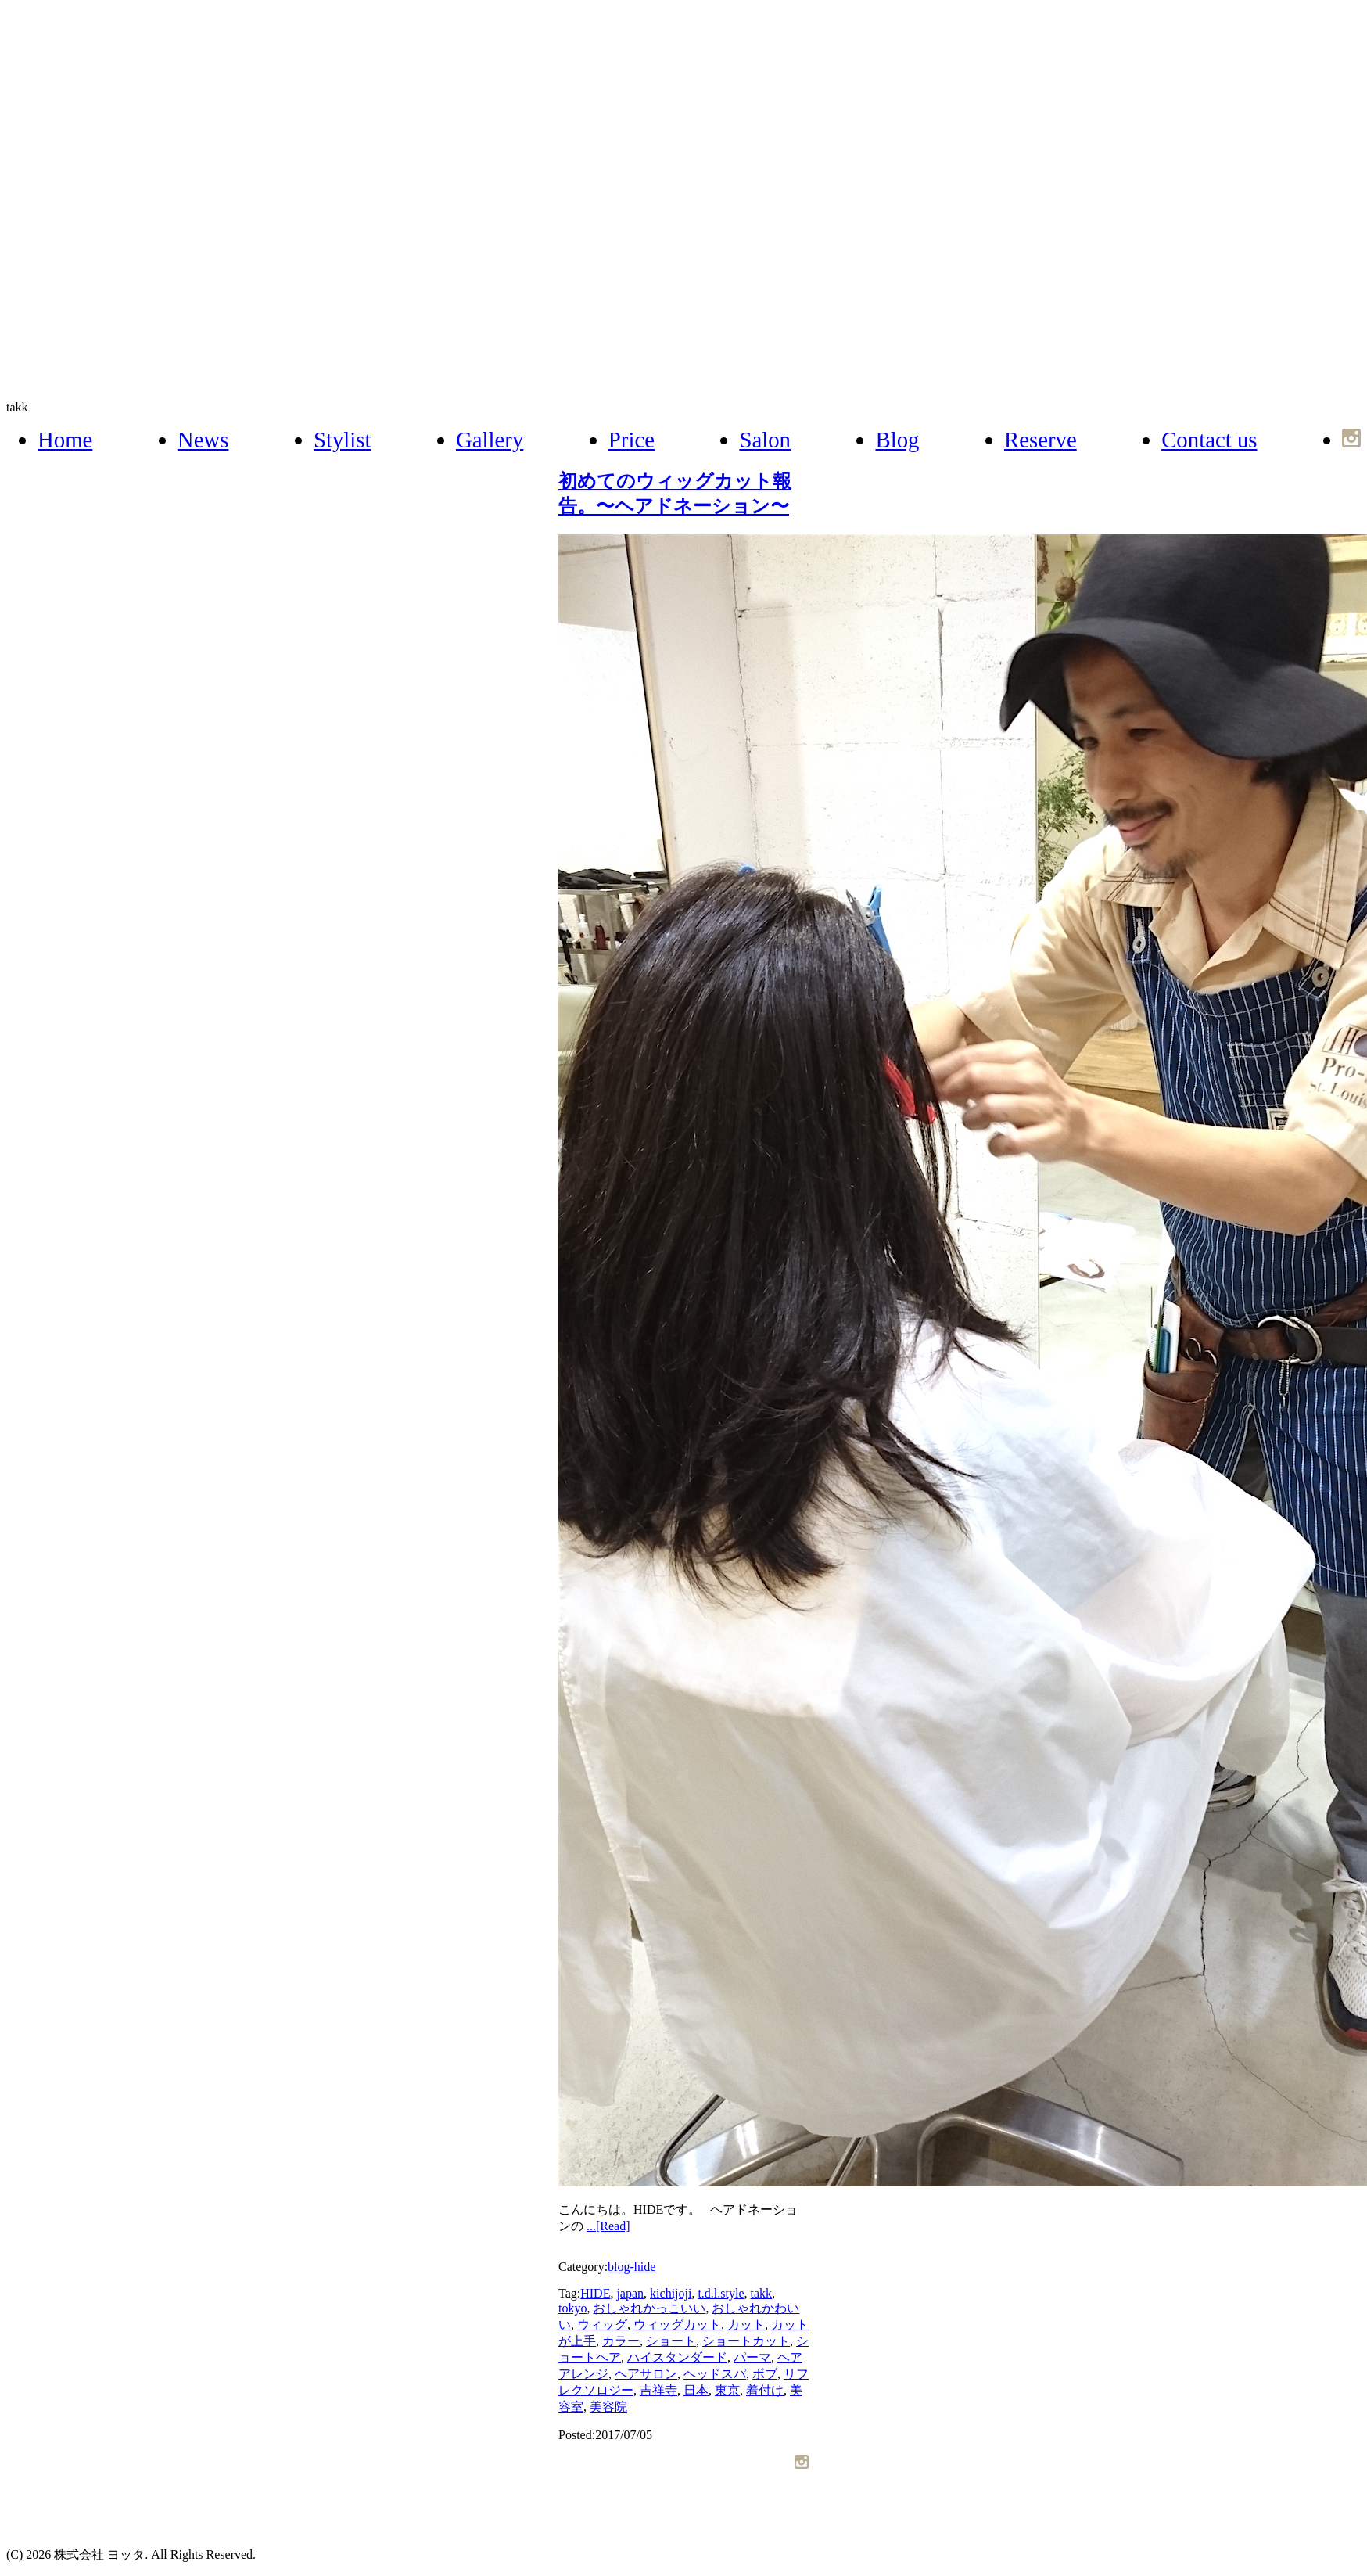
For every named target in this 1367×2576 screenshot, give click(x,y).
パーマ (752, 2357)
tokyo (572, 2308)
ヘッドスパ (715, 2373)
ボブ (764, 2373)
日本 (696, 2390)
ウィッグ (602, 2324)
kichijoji (670, 2293)
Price (631, 439)
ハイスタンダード (677, 2357)
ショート (671, 2341)
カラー (621, 2341)
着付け (765, 2390)
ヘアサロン (646, 2373)
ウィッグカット (677, 2324)
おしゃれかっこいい (649, 2308)
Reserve (1040, 439)
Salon (765, 439)
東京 (727, 2390)
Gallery (489, 439)
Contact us (1209, 439)
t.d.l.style (721, 2293)
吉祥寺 (658, 2390)
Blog (897, 439)
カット (746, 2324)
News (203, 439)
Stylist (342, 439)
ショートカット (746, 2341)
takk (17, 407)
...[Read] (608, 2226)
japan (630, 2293)
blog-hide (631, 2266)
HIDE (595, 2293)
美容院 (608, 2406)
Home (65, 439)
